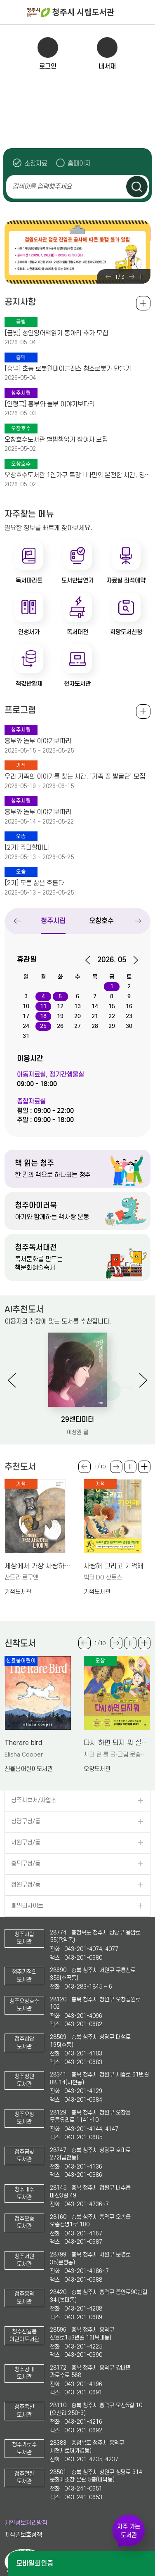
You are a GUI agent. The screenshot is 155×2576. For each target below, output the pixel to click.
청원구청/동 (25, 1884)
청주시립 (53, 920)
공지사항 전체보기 (143, 303)
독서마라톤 (29, 580)
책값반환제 (29, 683)
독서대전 (77, 632)
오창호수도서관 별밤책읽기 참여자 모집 (56, 439)
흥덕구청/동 (25, 1863)
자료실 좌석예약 (126, 580)
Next (132, 277)
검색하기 (137, 186)
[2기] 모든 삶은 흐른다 (34, 883)
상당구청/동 (25, 1821)
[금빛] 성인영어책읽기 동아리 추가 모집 (56, 333)
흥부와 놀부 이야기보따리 (38, 741)
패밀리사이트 (27, 1905)
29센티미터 (77, 1419)
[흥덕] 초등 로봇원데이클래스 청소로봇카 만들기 (68, 368)
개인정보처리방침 (26, 2522)
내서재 (107, 66)
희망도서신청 (126, 632)
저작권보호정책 (23, 2534)
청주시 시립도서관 (90, 12)
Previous (108, 277)
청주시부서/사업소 (33, 1800)
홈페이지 (79, 163)
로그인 (47, 66)
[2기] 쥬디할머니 (27, 847)
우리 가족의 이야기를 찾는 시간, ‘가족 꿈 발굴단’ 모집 (75, 776)
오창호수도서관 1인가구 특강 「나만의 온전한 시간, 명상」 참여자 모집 (77, 475)
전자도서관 (77, 683)
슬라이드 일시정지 (141, 276)
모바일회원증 (34, 2563)
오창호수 (101, 920)
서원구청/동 (25, 1842)
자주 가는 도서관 (128, 2531)
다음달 (133, 960)
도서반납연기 (77, 580)
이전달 (90, 960)
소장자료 (35, 163)
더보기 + (144, 1467)
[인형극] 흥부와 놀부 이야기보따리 (50, 404)
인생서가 (29, 632)
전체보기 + (143, 711)
